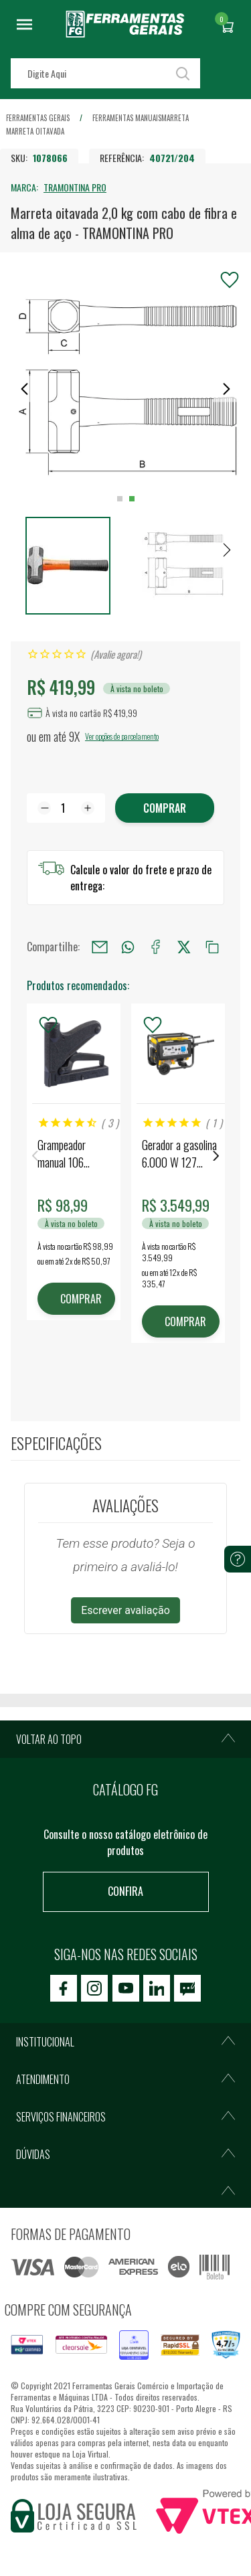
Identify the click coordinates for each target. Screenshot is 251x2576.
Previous (34, 1156)
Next (216, 1156)
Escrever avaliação (125, 1610)
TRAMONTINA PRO (75, 187)
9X (74, 736)
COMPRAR (81, 1299)
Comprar (164, 808)
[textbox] (105, 73)
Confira (125, 1891)
